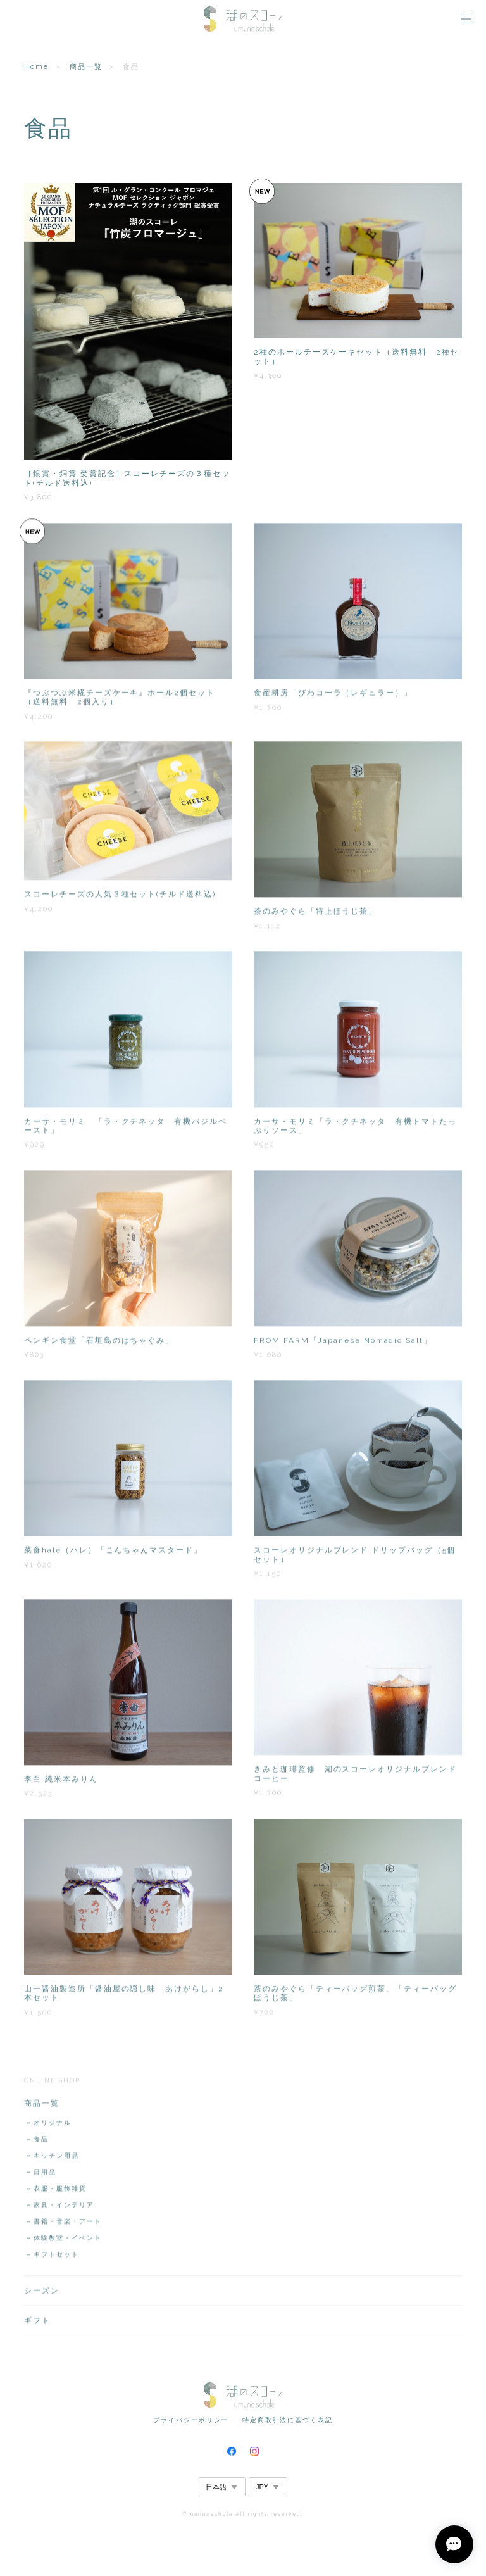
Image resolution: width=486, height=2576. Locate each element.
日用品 (45, 2176)
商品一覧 (86, 67)
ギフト (37, 2324)
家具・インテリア (64, 2209)
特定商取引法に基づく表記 (287, 2419)
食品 (41, 2143)
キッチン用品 (56, 2159)
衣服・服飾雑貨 (60, 2192)
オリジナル (53, 2126)
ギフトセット (56, 2258)
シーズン (41, 2294)
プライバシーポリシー (190, 2419)
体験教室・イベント (67, 2242)
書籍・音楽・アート (67, 2225)
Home (36, 67)
